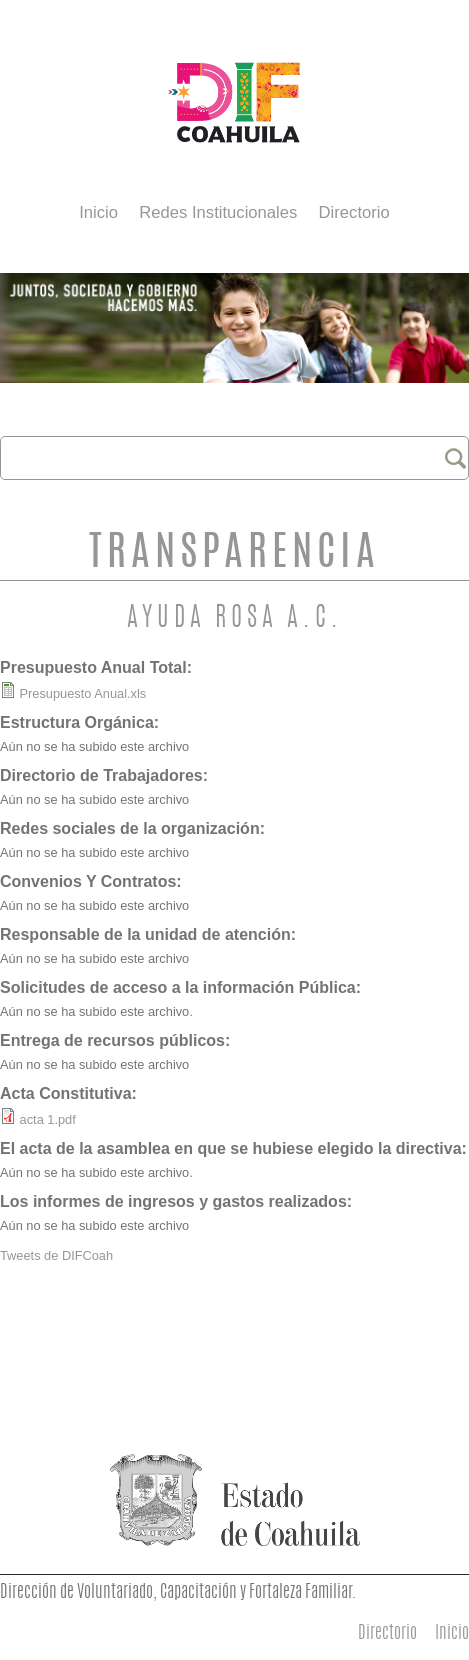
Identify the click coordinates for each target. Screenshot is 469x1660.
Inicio (98, 212)
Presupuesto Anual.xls (83, 693)
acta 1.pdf (48, 1119)
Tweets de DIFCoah (56, 1255)
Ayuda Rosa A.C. (235, 619)
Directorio (354, 212)
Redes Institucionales (218, 212)
